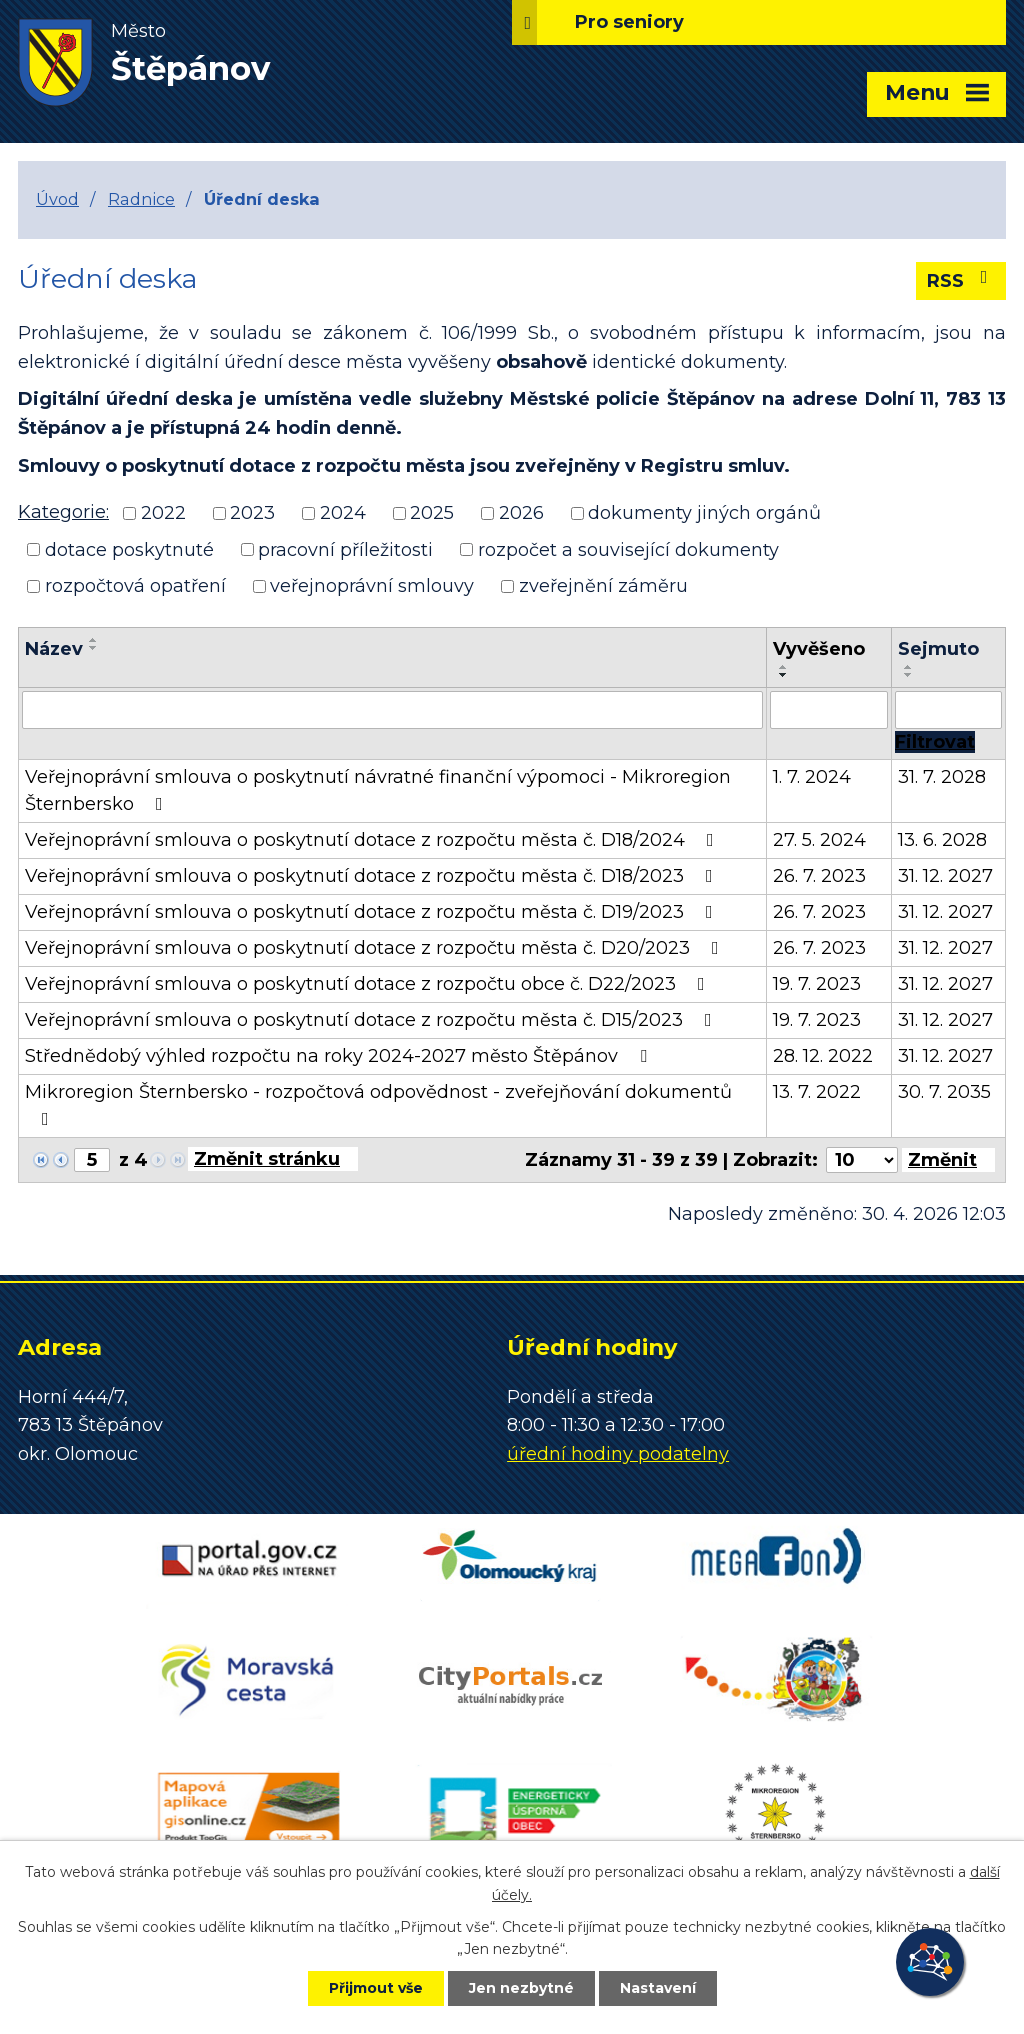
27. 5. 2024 (819, 840)
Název (54, 649)
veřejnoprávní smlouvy (372, 586)
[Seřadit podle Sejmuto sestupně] (909, 675)
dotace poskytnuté (129, 549)
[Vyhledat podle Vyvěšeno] (829, 710)
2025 (432, 513)
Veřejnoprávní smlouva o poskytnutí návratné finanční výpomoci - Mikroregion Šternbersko (378, 790)
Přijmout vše (376, 1988)
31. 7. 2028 (942, 777)
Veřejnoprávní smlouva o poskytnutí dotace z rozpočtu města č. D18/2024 (373, 840)
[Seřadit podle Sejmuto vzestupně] (909, 667)
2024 (343, 513)
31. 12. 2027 (945, 876)
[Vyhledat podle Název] (392, 710)
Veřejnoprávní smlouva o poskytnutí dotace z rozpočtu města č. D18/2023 (373, 876)
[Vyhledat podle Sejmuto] (948, 710)
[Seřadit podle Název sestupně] (94, 648)
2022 (163, 513)
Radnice (141, 199)
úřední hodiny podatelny (618, 1454)
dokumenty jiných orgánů (704, 513)
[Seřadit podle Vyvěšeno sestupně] (784, 675)
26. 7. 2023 (819, 876)
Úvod (57, 199)
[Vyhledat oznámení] (935, 742)
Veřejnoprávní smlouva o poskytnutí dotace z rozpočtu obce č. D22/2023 (369, 984)
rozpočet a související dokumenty (628, 549)
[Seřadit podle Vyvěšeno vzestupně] (784, 667)
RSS (961, 280)
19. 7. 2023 (817, 984)
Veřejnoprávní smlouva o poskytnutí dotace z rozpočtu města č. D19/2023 (373, 912)
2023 (252, 513)
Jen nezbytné (521, 1988)
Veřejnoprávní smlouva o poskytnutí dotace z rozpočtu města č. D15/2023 (372, 1020)
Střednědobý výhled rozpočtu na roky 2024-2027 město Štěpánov (340, 1056)
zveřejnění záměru (603, 586)
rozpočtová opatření (135, 586)
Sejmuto (938, 649)
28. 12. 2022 (823, 1056)
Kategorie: (63, 512)
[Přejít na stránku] (273, 1159)
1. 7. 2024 (812, 777)
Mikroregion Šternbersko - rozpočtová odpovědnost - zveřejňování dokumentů (378, 1104)
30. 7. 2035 (944, 1092)
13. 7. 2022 (817, 1092)
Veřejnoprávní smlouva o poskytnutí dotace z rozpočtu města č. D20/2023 (376, 948)
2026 (521, 513)
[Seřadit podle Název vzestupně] (94, 640)
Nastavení (658, 1988)
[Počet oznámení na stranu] (862, 1160)
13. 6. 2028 (942, 840)
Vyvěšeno (819, 649)
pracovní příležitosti (345, 549)
